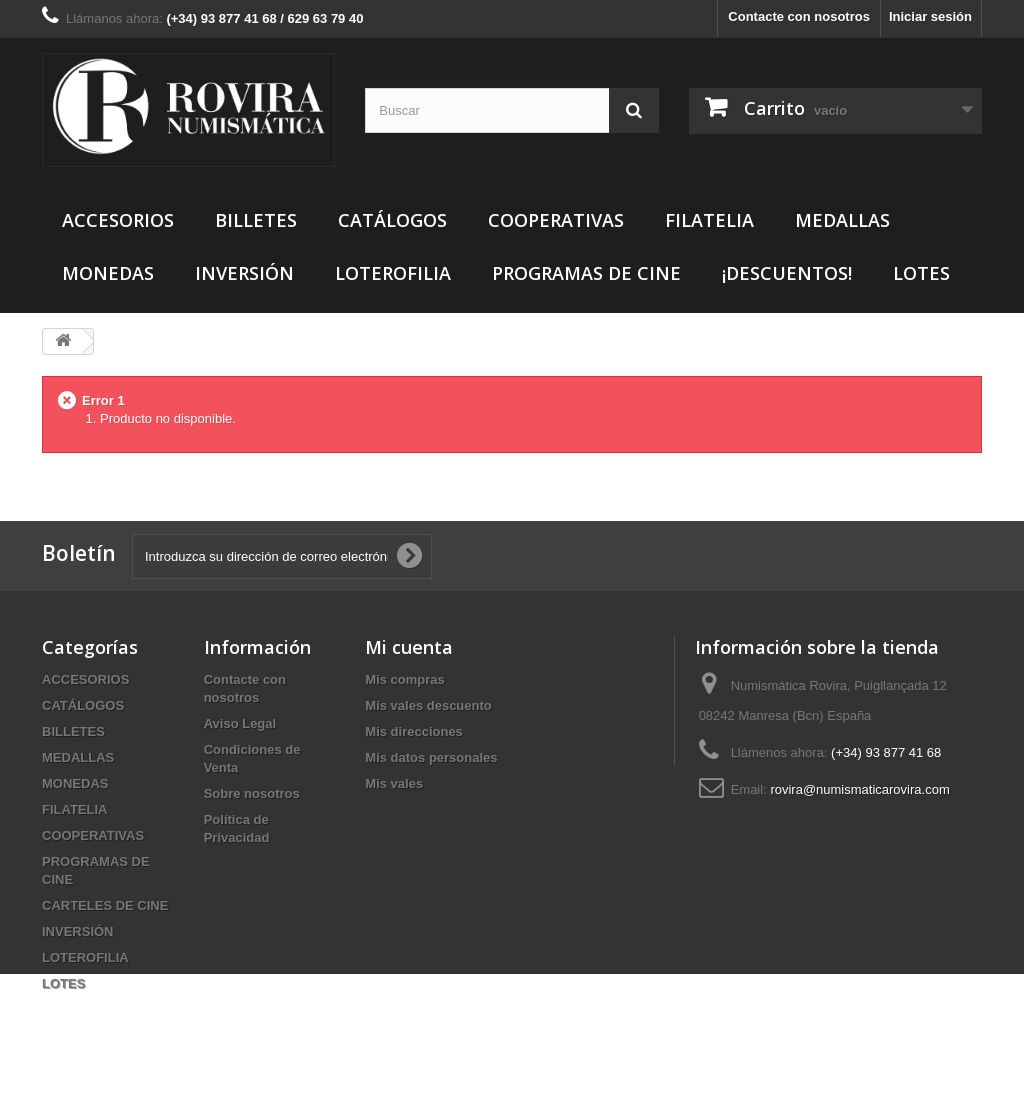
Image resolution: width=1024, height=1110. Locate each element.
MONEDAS (108, 273)
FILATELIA (709, 220)
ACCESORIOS (118, 220)
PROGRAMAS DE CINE (586, 273)
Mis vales (394, 783)
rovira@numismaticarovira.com (859, 789)
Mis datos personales (431, 757)
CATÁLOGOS (392, 220)
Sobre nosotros (252, 793)
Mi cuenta (409, 647)
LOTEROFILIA (393, 273)
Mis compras (404, 679)
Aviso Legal (240, 723)
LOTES (921, 273)
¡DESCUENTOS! (787, 273)
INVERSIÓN (244, 273)
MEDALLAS (842, 220)
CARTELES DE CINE (105, 905)
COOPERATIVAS (556, 220)
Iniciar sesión (930, 16)
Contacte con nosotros (799, 16)
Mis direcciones (414, 731)
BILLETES (256, 220)
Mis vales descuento (428, 705)
